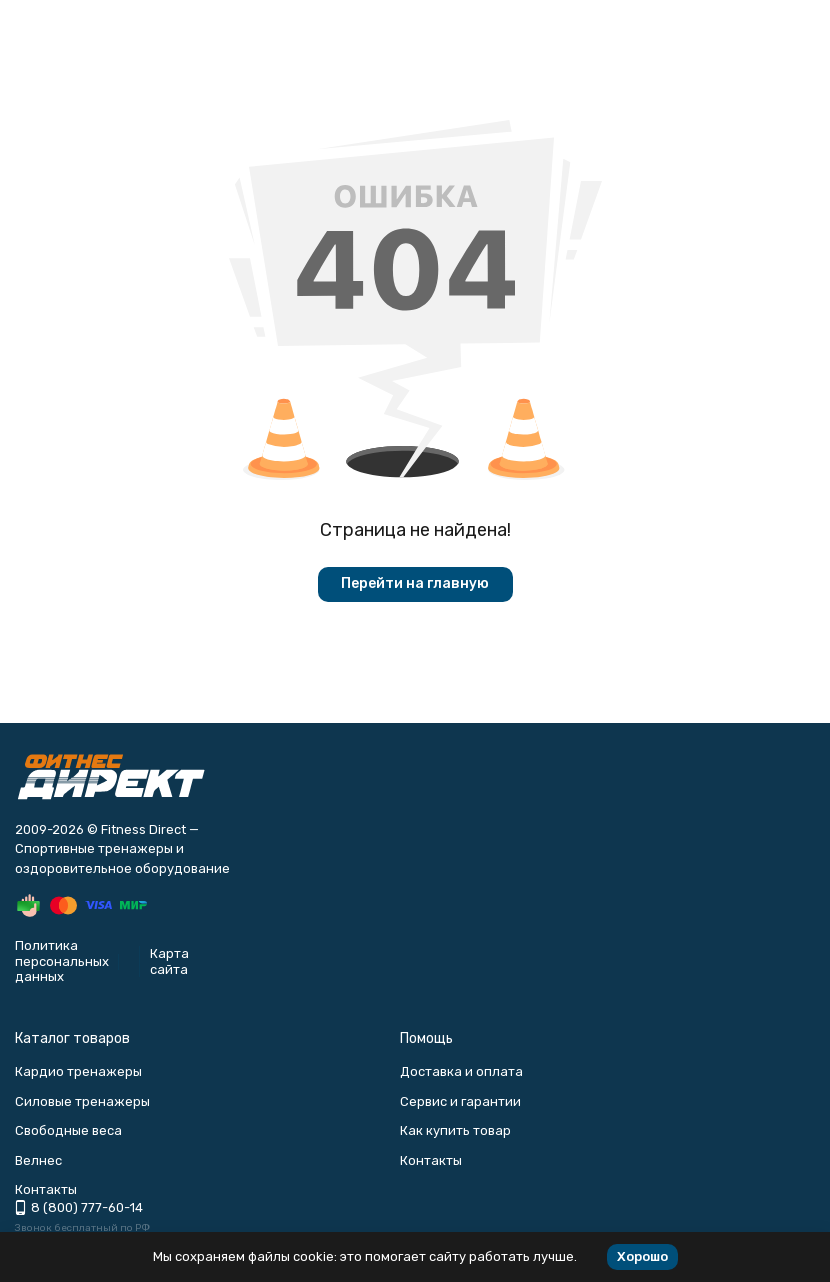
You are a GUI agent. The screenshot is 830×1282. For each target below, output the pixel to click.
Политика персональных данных (62, 961)
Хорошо (642, 1256)
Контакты (431, 1160)
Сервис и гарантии (460, 1101)
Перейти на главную (415, 583)
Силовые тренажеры (82, 1101)
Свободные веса (68, 1130)
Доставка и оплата (461, 1071)
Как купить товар (455, 1130)
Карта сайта (169, 961)
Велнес (38, 1160)
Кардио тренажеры (78, 1071)
